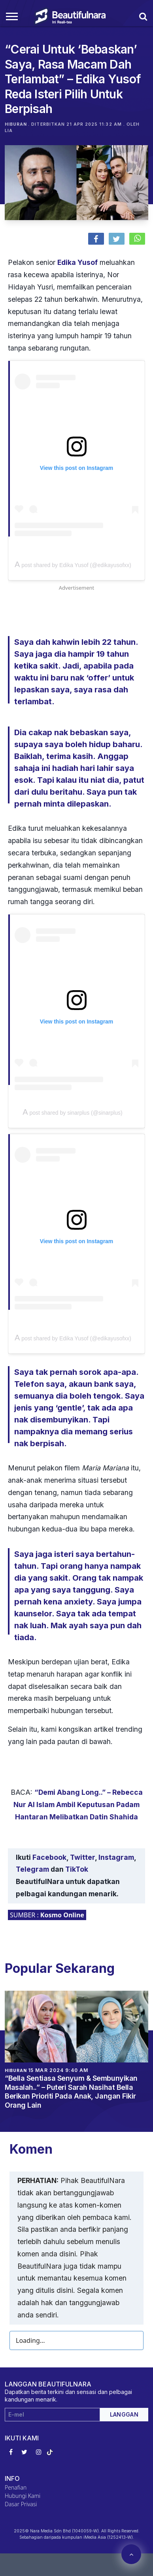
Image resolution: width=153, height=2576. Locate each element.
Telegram (32, 1869)
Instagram (116, 1857)
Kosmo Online (62, 1915)
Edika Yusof (77, 262)
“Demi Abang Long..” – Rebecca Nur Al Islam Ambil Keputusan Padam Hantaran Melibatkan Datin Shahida (78, 1804)
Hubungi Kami (22, 2495)
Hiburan (16, 124)
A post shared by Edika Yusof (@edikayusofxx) (73, 565)
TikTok (76, 1869)
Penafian (15, 2487)
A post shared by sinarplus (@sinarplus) (72, 1113)
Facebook (49, 1857)
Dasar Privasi (21, 2504)
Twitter (82, 1857)
